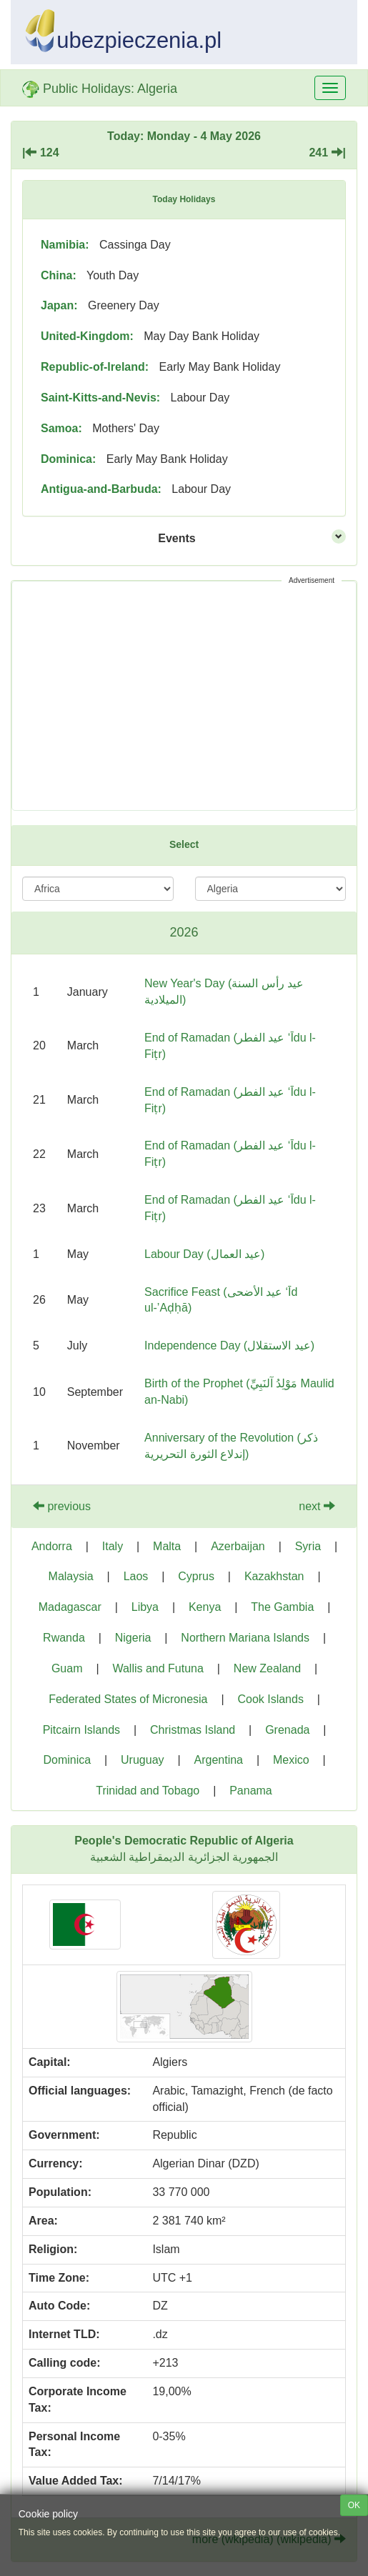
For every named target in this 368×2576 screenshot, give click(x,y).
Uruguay (142, 1760)
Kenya (205, 1607)
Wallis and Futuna (157, 1668)
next (317, 1506)
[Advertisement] (184, 696)
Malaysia (71, 1576)
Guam (67, 1668)
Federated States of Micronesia (128, 1699)
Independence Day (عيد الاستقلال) (229, 1345)
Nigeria (133, 1638)
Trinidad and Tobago (147, 1790)
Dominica (67, 1760)
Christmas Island (192, 1730)
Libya (145, 1607)
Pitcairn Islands (82, 1730)
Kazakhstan (274, 1576)
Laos (136, 1576)
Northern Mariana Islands (245, 1638)
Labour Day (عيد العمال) (204, 1254)
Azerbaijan (238, 1546)
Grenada (287, 1730)
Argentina (218, 1760)
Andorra (51, 1546)
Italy (112, 1546)
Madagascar (70, 1607)
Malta (167, 1546)
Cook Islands (270, 1699)
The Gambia (282, 1607)
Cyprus (196, 1576)
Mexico (291, 1760)
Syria (308, 1546)
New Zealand (267, 1668)
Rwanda (64, 1638)
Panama (250, 1790)
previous (62, 1506)
